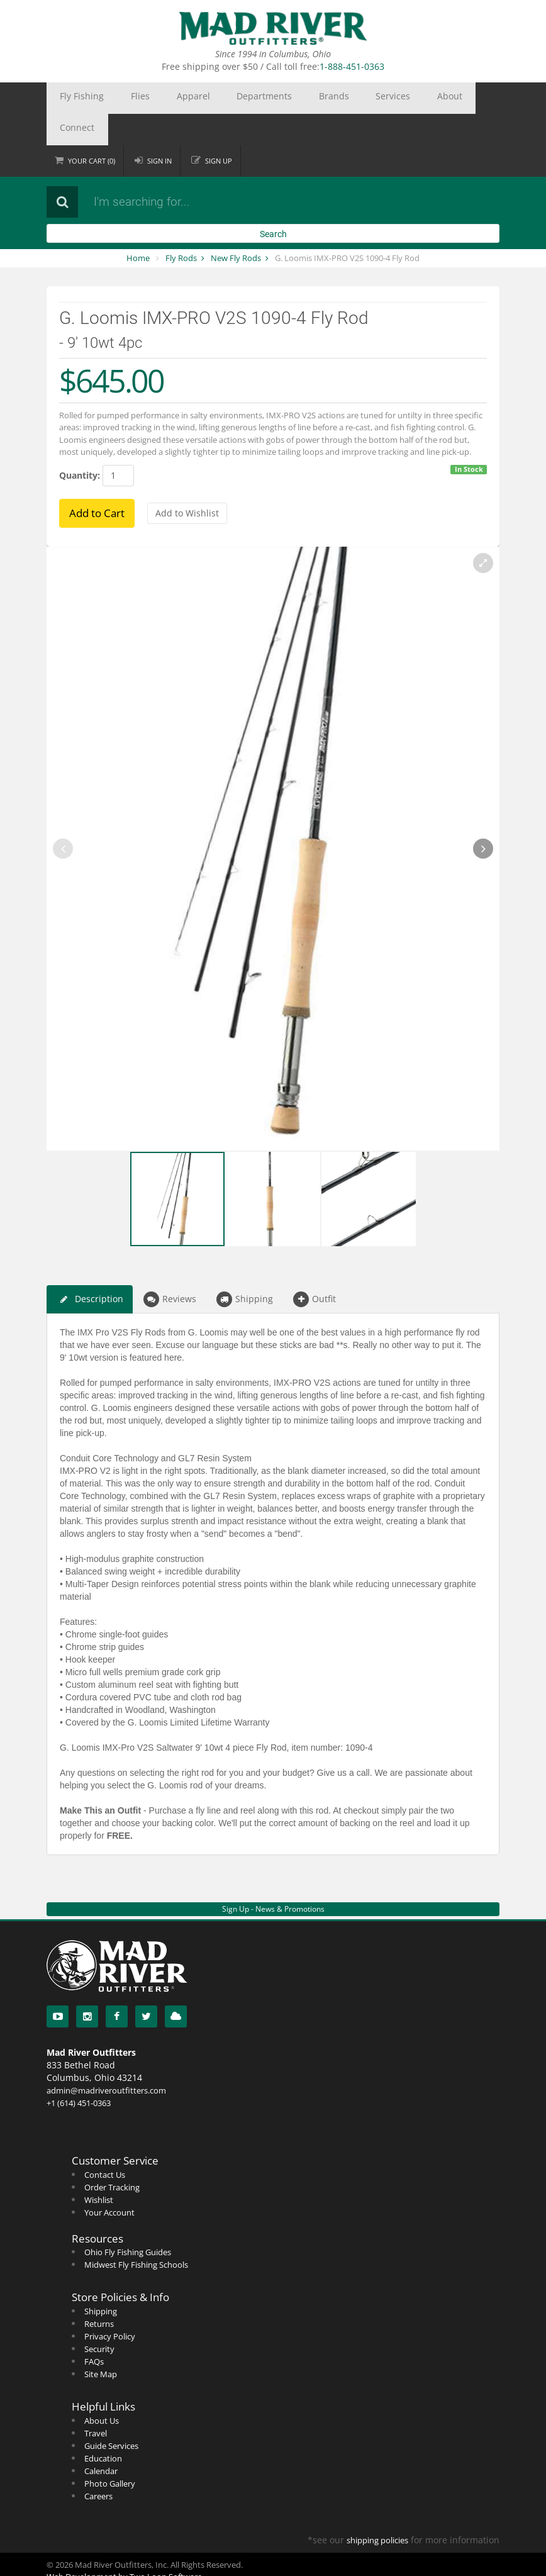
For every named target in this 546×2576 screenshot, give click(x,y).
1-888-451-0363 (352, 66)
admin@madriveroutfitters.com (106, 2059)
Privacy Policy (109, 2305)
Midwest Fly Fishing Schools (136, 2233)
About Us (101, 2389)
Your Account (109, 2181)
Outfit (314, 1268)
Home (138, 226)
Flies (116, 98)
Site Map (100, 2342)
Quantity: (79, 444)
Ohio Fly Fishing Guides (127, 2220)
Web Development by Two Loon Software (124, 2545)
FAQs (94, 2330)
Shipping (244, 1268)
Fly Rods (181, 226)
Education (103, 2427)
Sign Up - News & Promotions (273, 1877)
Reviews (169, 1268)
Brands (261, 98)
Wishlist (98, 2168)
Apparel (154, 98)
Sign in (159, 129)
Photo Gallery (109, 2452)
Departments (208, 98)
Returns (99, 2292)
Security (99, 2317)
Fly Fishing (73, 98)
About (347, 98)
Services (305, 98)
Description (89, 1268)
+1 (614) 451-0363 (79, 2071)
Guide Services (111, 2414)
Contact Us (104, 2143)
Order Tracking (112, 2155)
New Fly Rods (236, 226)
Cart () (91, 129)
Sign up (218, 129)
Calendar (101, 2439)
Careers (98, 2464)
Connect (389, 98)
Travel (95, 2401)
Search (273, 203)
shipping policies (377, 2508)
